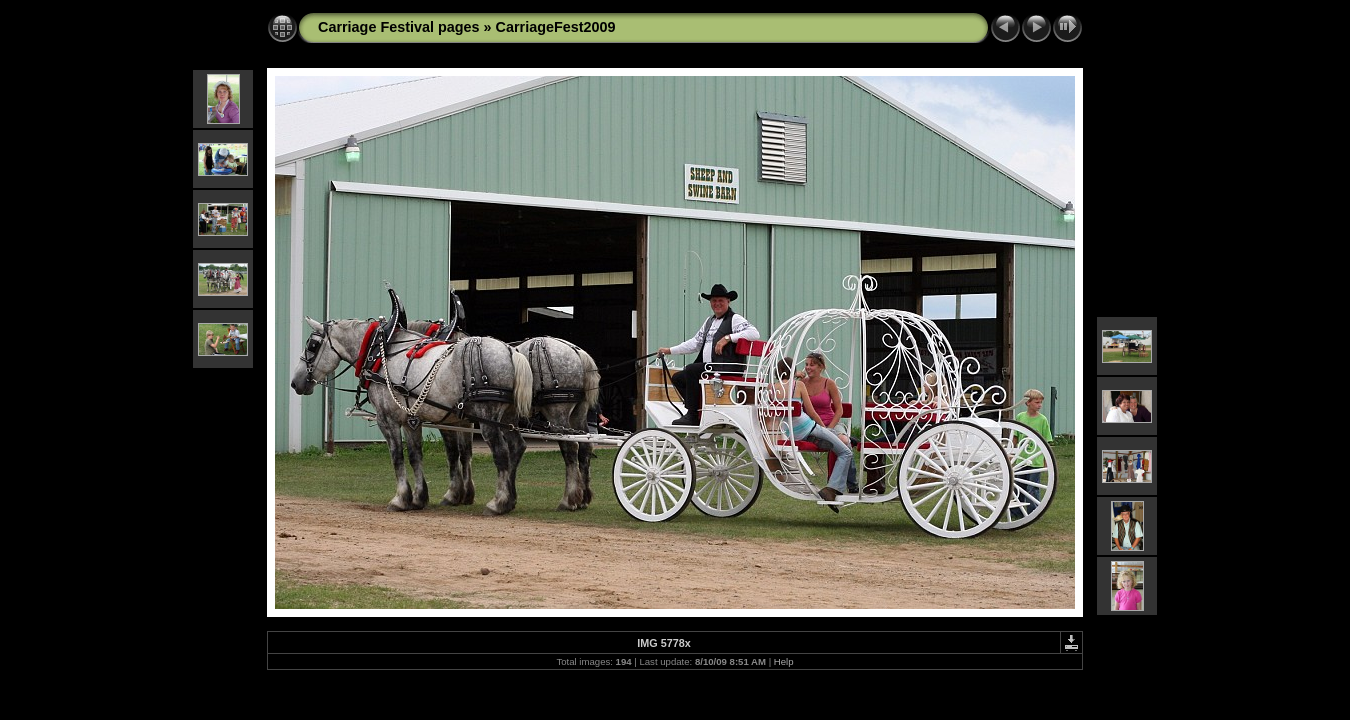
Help (784, 661)
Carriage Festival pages (399, 27)
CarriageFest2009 (556, 27)
